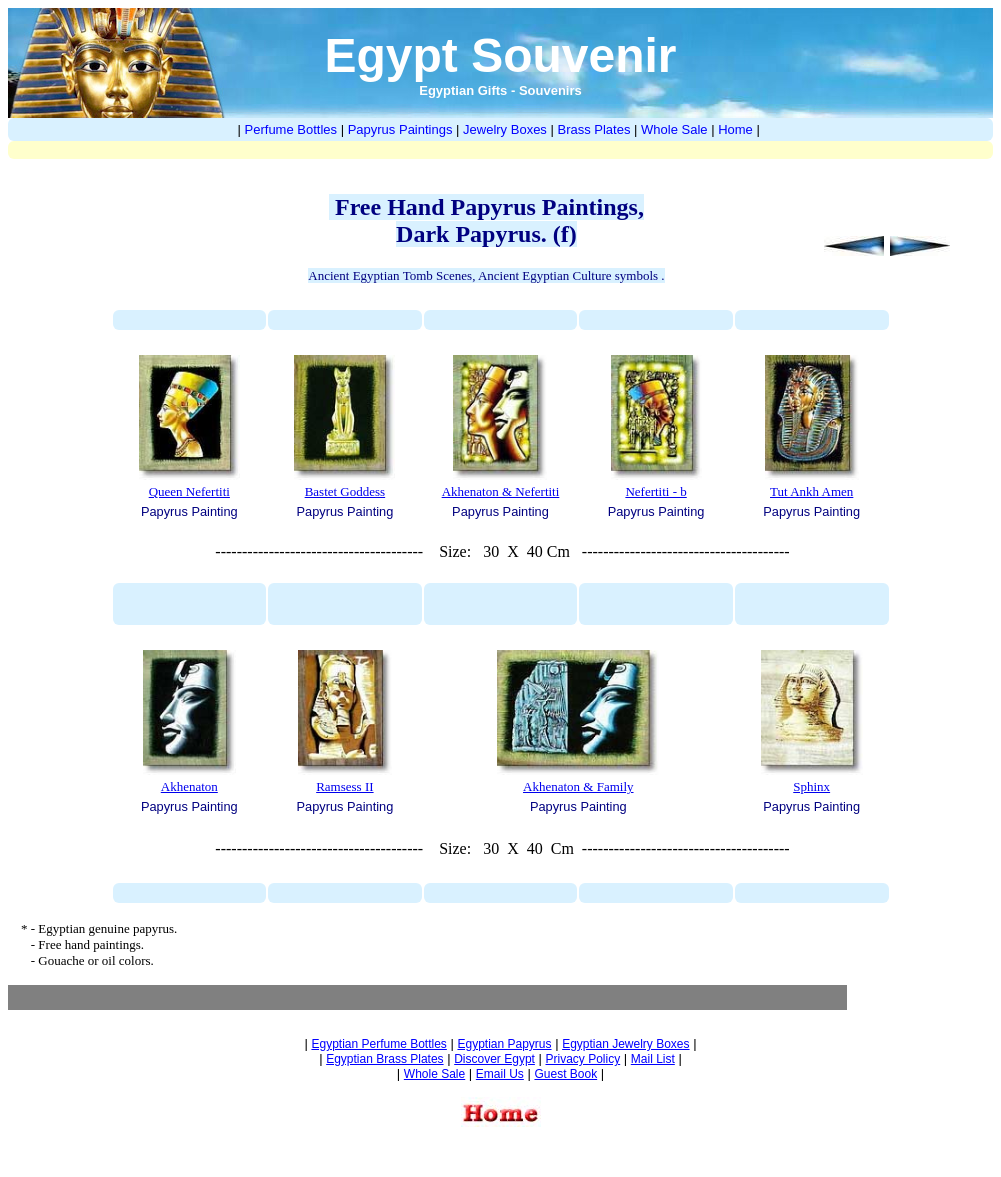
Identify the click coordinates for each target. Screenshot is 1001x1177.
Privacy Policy (583, 1059)
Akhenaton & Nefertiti (501, 491)
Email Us (500, 1074)
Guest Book (565, 1074)
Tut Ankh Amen (811, 491)
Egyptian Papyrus (504, 1044)
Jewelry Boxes (505, 129)
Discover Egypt (494, 1059)
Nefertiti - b (655, 491)
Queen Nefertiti (189, 491)
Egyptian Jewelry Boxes (625, 1044)
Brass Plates (593, 129)
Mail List (653, 1059)
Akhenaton (189, 786)
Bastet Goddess (345, 491)
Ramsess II (344, 786)
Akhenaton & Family (578, 786)
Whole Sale (674, 129)
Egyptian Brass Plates (384, 1059)
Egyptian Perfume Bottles (378, 1044)
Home (735, 129)
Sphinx (811, 786)
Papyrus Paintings (400, 129)
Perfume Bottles (291, 129)
